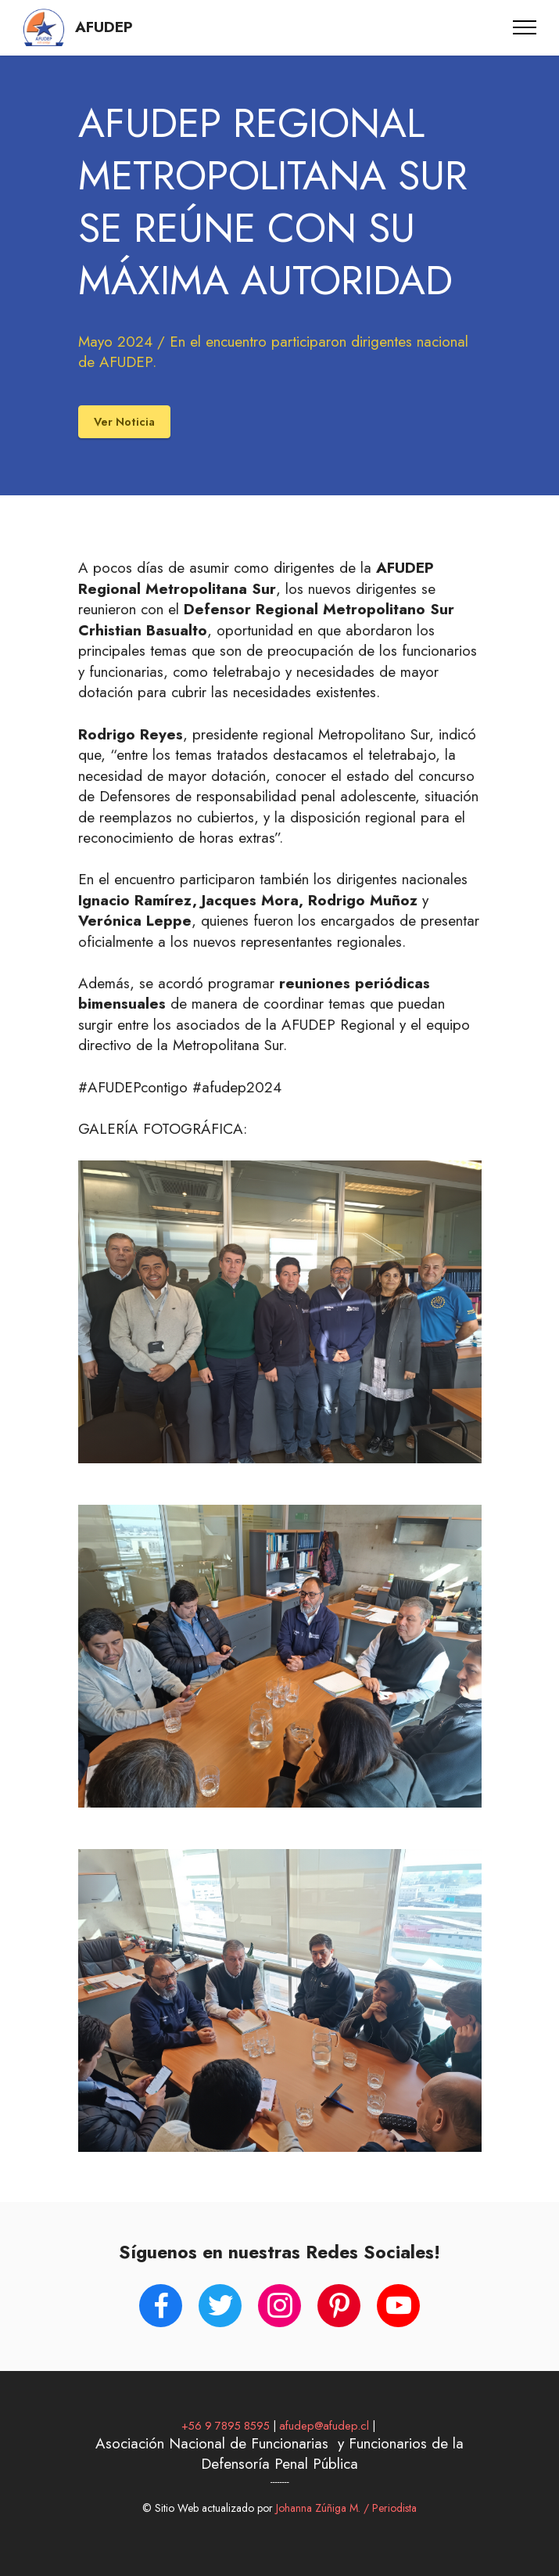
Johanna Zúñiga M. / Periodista (345, 2508)
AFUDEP (104, 27)
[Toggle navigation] (525, 27)
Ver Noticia (124, 421)
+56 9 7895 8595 (225, 2425)
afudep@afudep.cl (324, 2425)
